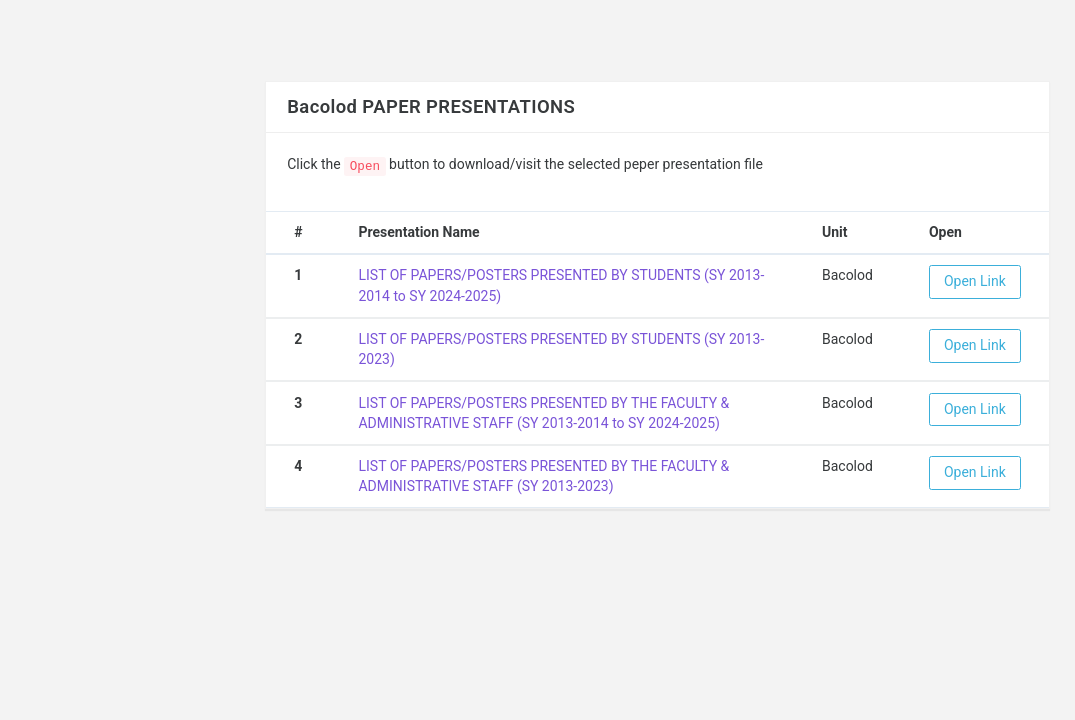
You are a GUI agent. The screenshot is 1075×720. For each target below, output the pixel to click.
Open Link (975, 281)
